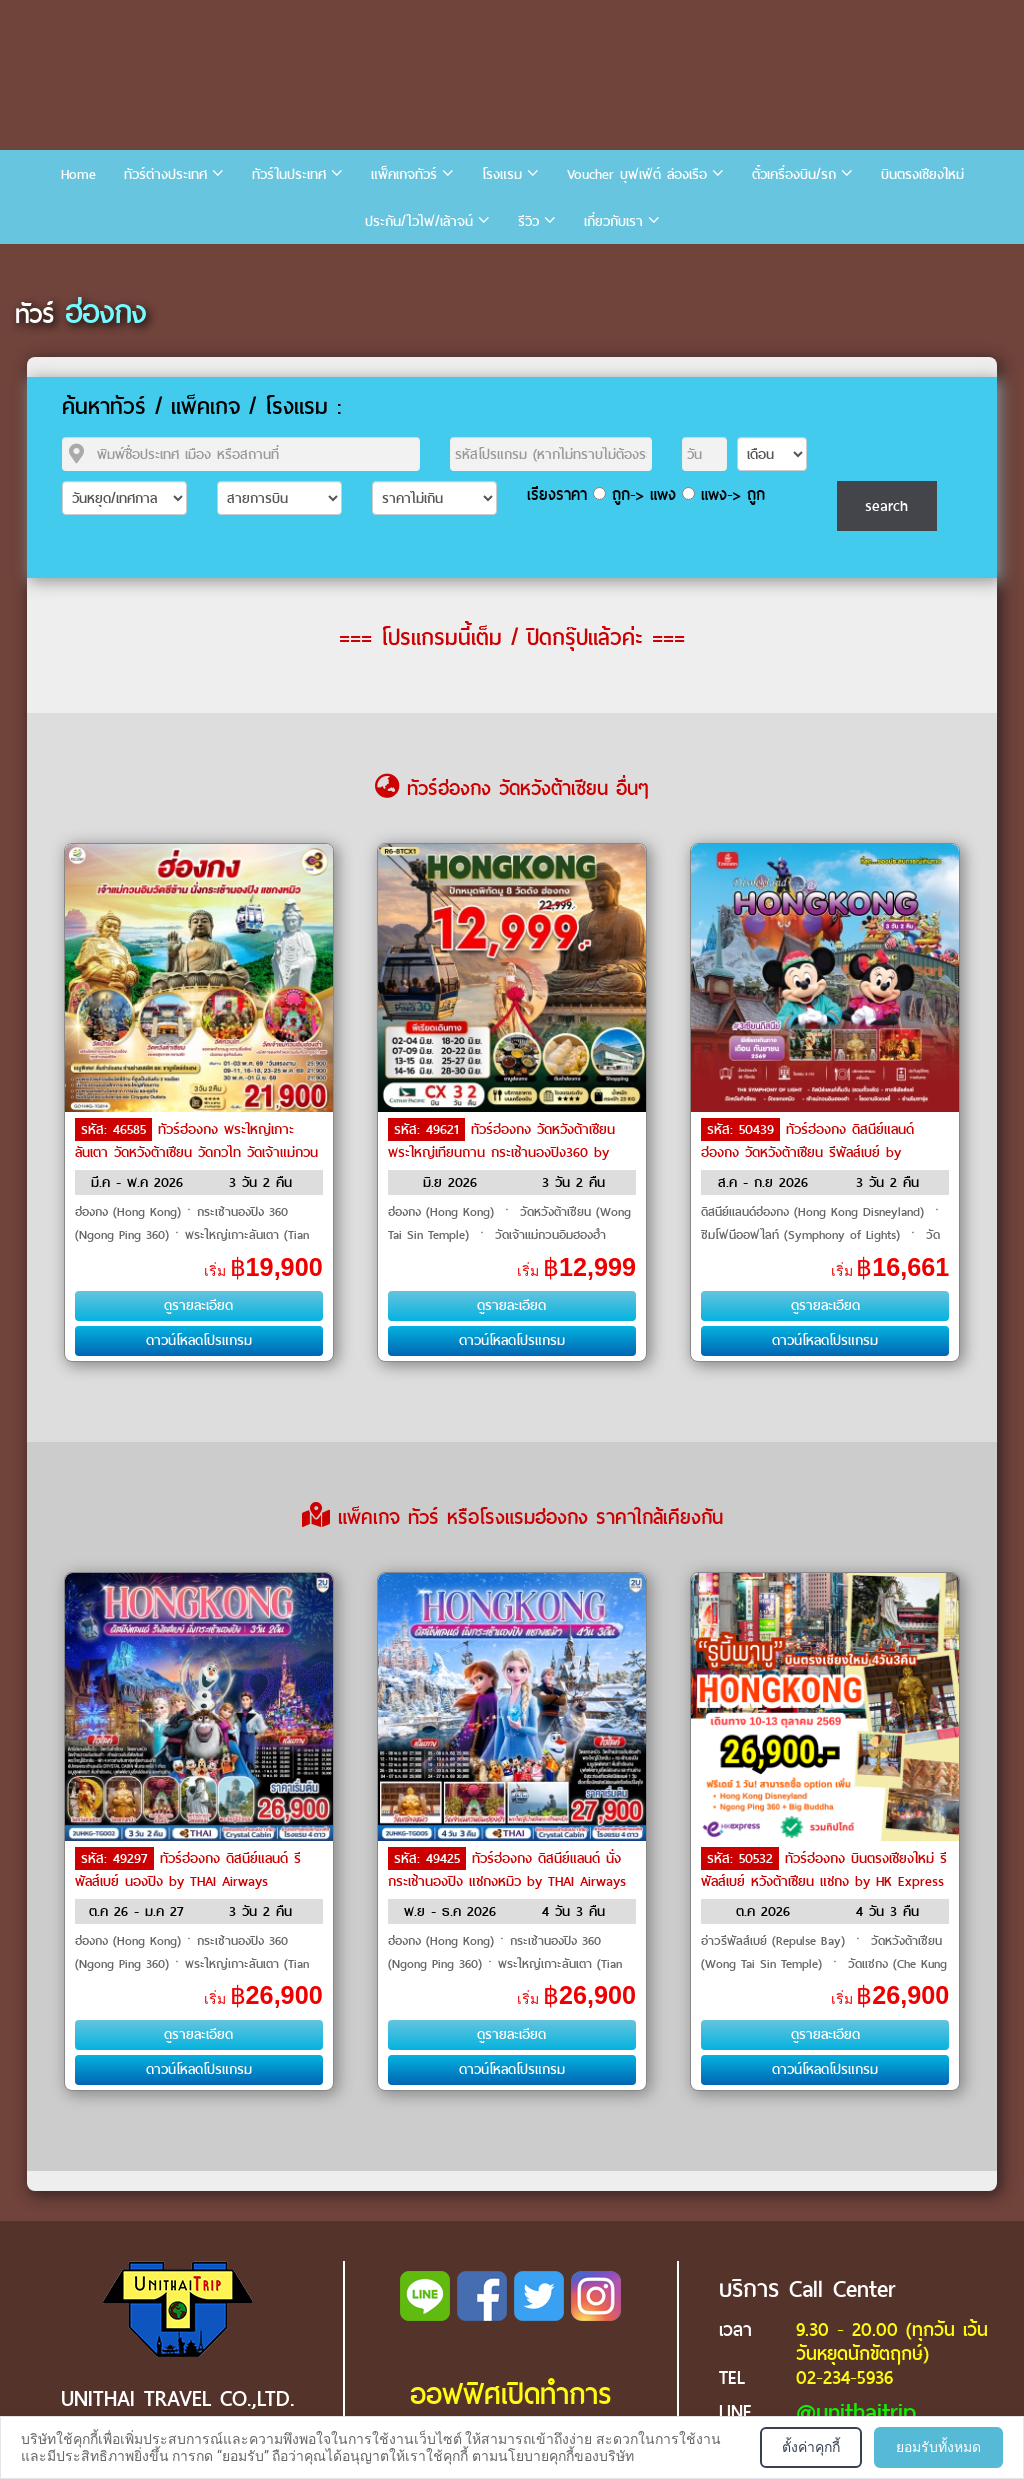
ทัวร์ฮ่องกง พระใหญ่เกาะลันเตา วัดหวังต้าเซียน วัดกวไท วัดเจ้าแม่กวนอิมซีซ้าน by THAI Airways (196, 1151)
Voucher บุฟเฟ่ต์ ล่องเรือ (637, 174)
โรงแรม (502, 174)
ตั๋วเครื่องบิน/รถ (794, 174)
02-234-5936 (844, 2377)
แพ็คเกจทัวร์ (404, 174)
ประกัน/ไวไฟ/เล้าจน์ (419, 221)
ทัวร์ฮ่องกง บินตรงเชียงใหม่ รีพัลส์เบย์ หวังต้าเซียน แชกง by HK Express (824, 1870)
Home (78, 174)
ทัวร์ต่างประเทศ (165, 174)
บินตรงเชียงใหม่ (922, 174)
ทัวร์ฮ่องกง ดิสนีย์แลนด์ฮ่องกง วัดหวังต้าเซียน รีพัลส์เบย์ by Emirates (807, 1151)
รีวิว (528, 221)
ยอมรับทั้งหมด (938, 2447)
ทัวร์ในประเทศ (289, 174)
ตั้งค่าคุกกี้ (811, 2447)
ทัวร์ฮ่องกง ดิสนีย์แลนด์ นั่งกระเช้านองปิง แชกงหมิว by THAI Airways (507, 1870)
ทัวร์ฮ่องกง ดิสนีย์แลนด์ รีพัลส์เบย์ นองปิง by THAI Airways (188, 1870)
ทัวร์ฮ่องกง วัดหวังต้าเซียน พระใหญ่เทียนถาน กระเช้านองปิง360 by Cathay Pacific (501, 1151)
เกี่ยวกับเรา (613, 221)
